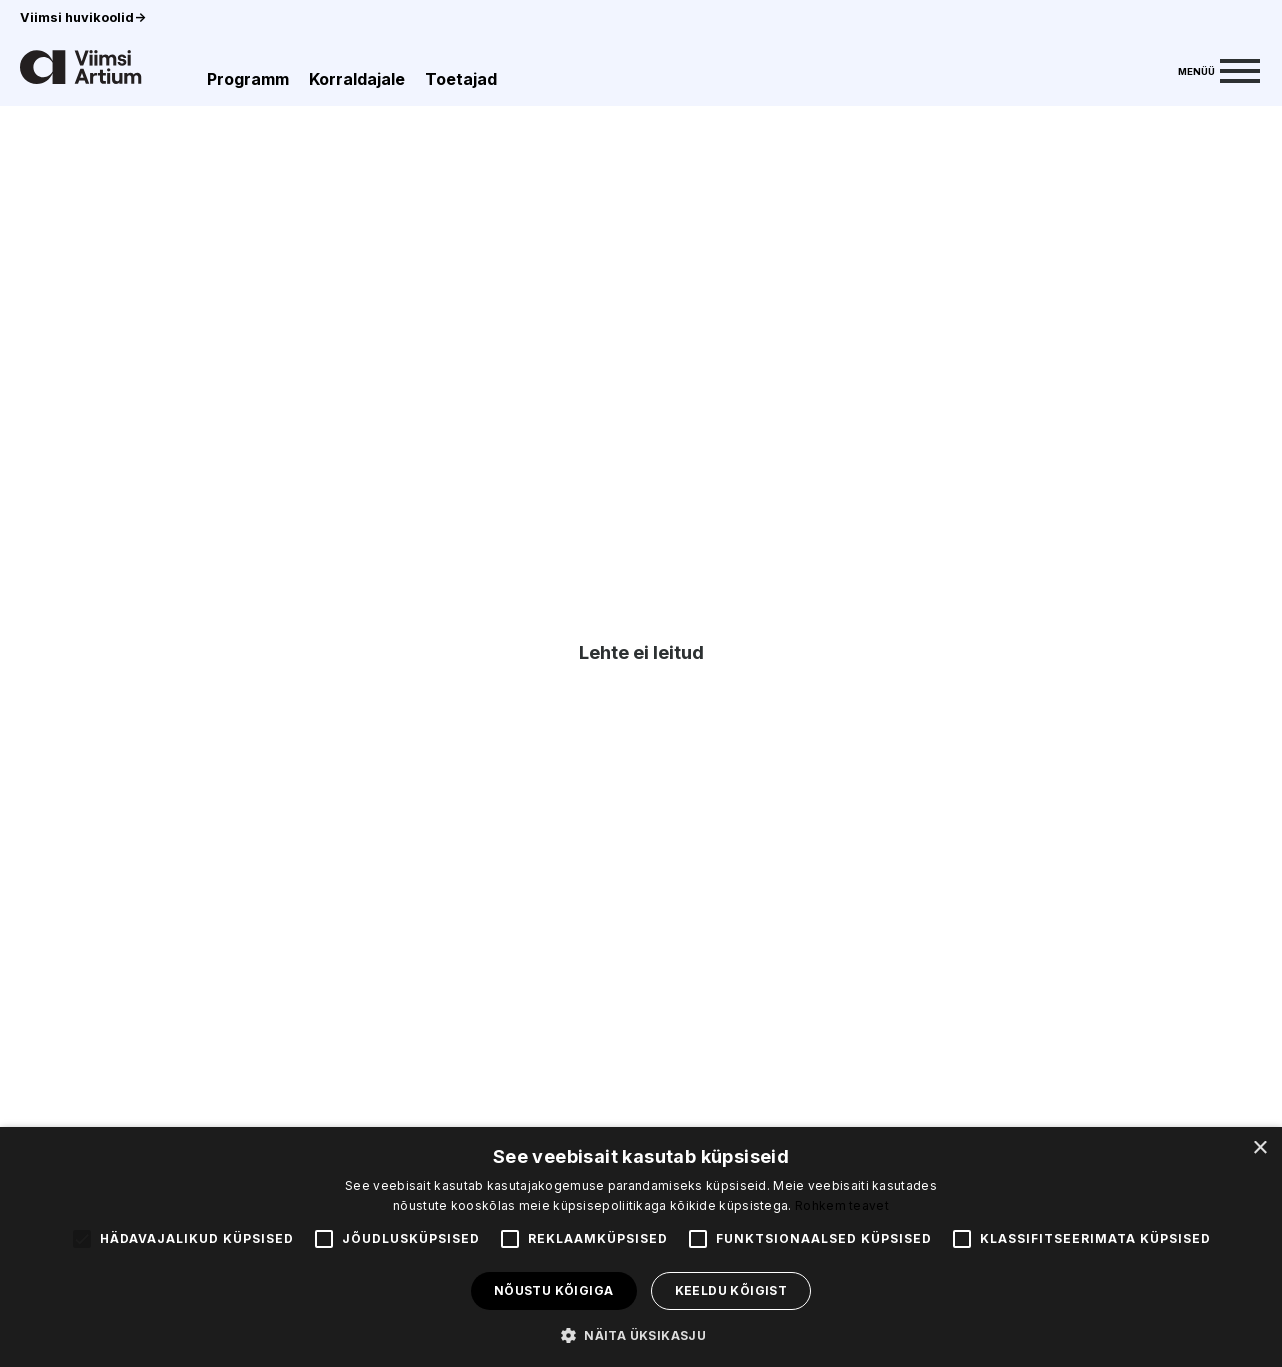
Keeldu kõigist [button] (731, 1290)
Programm (248, 79)
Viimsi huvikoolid (83, 17)
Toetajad (461, 79)
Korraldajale (357, 79)
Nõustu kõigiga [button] (554, 1290)
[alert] (641, 1247)
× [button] (1259, 1148)
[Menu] (1219, 69)
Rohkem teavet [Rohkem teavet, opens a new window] (842, 1205)
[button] (641, 1334)
